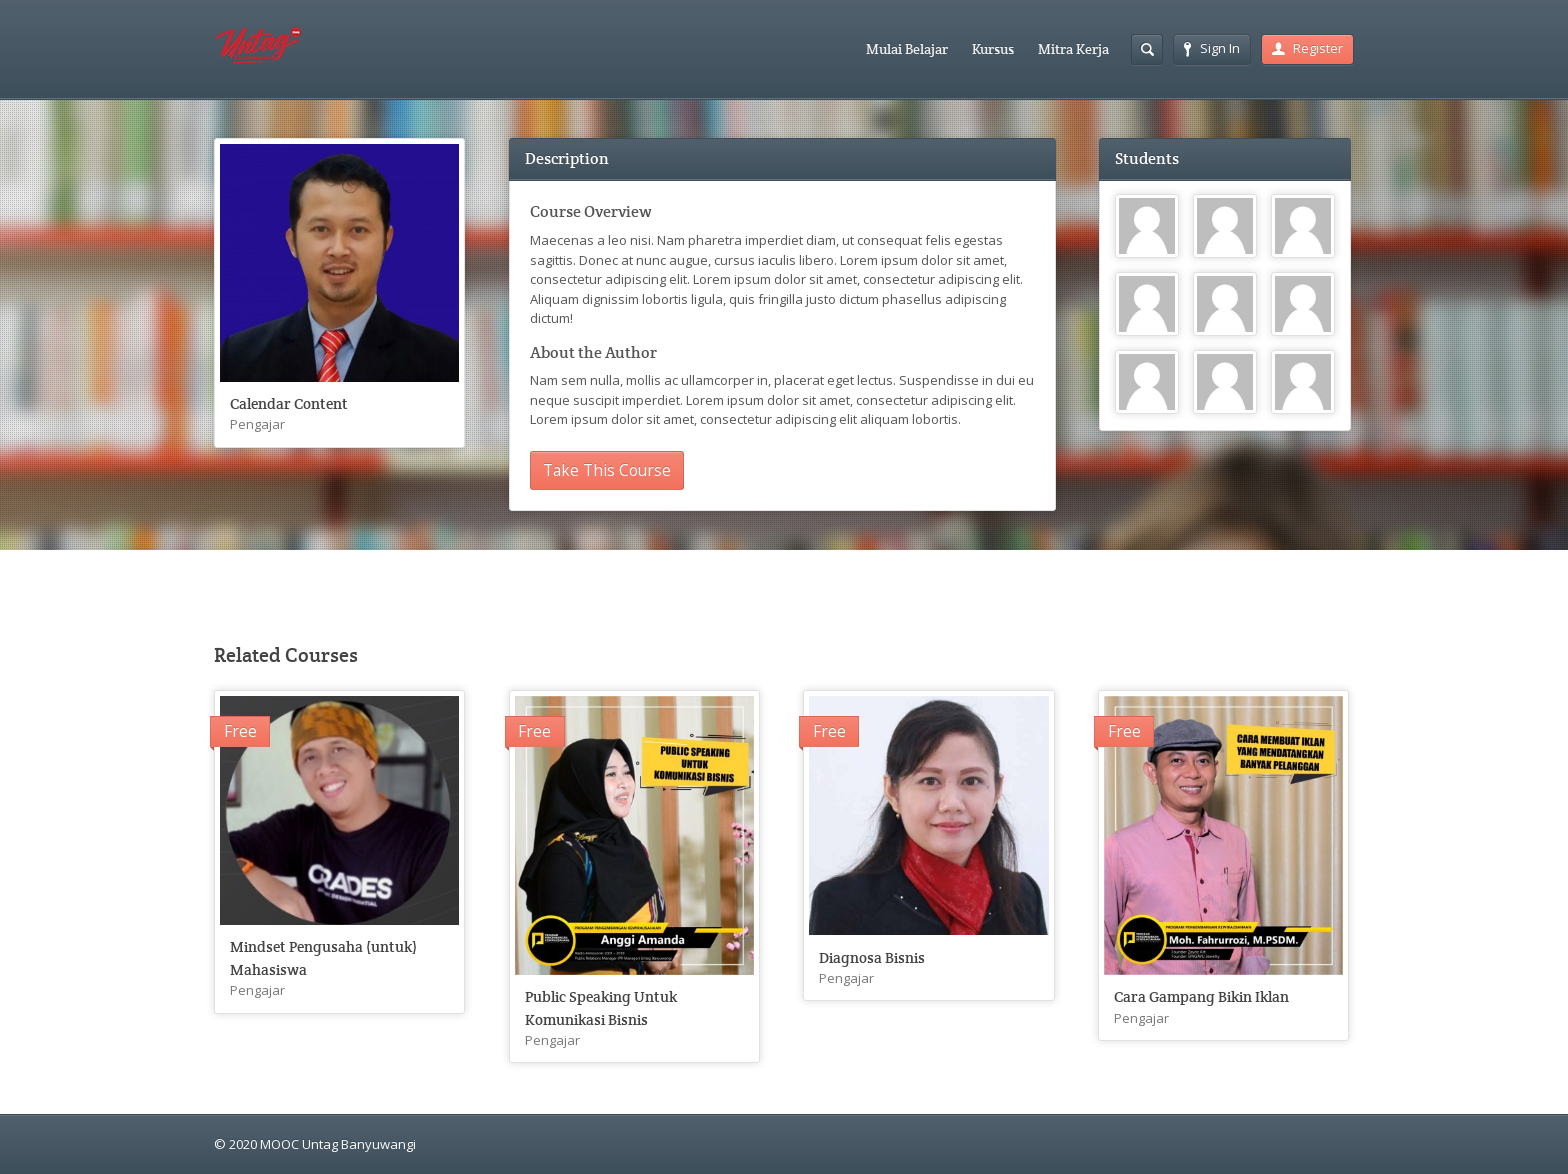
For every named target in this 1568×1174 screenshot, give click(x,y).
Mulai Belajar (907, 49)
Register (1307, 48)
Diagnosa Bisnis (872, 957)
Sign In (1212, 48)
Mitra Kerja (1073, 49)
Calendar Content (289, 403)
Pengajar (257, 424)
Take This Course (607, 470)
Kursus (993, 49)
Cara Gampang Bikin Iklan (1201, 996)
